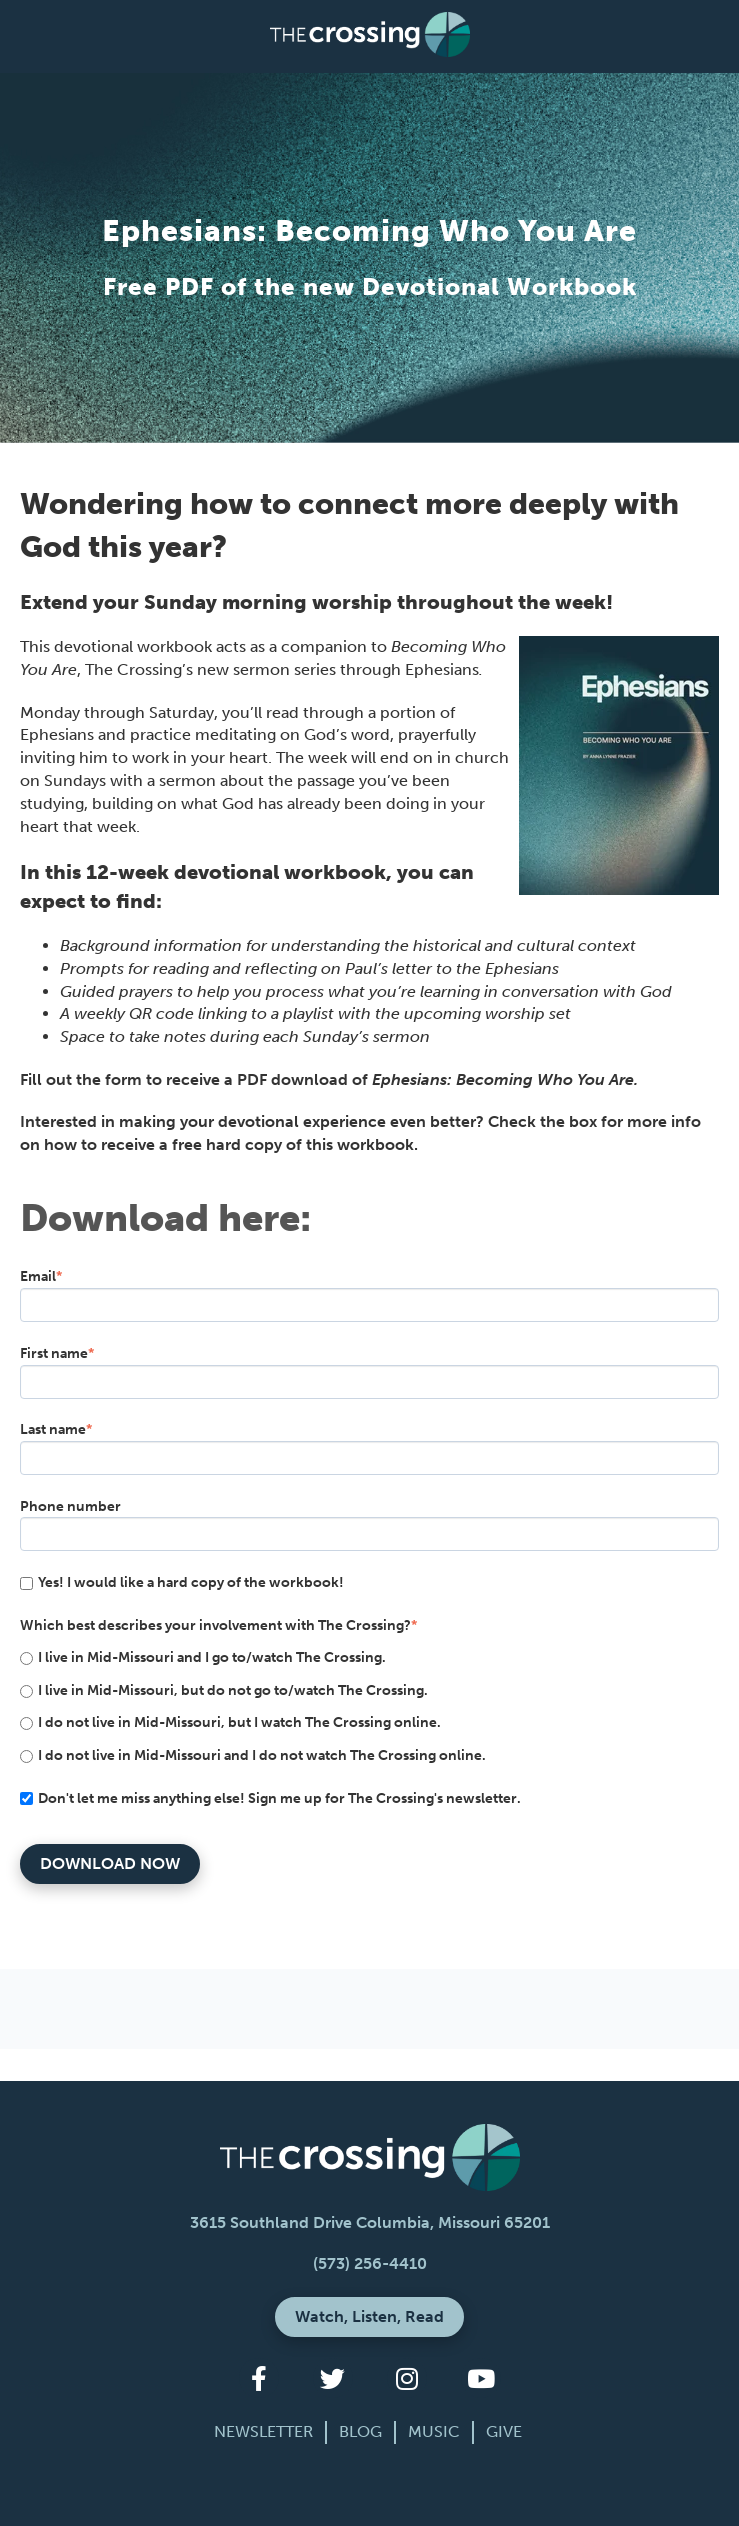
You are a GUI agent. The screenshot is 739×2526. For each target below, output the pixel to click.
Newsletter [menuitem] (263, 2431)
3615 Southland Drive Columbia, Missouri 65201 (370, 2222)
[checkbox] (369, 1706)
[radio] (369, 1657)
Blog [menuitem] (360, 2431)
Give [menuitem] (504, 2431)
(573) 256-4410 (370, 2263)
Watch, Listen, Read (369, 2316)
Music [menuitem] (434, 2431)
